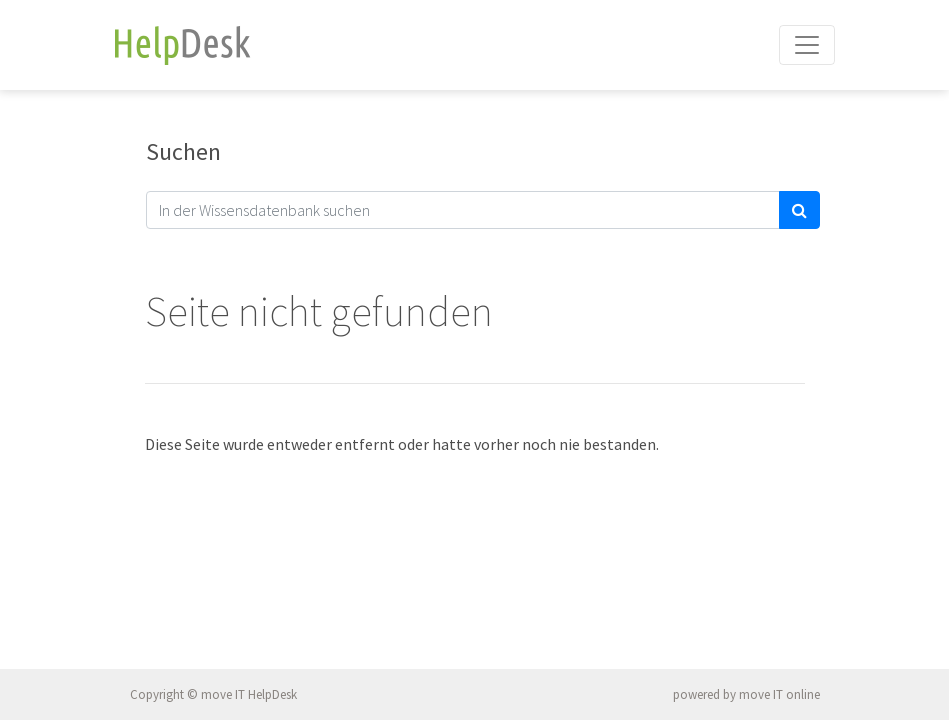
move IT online (779, 694)
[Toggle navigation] (807, 45)
